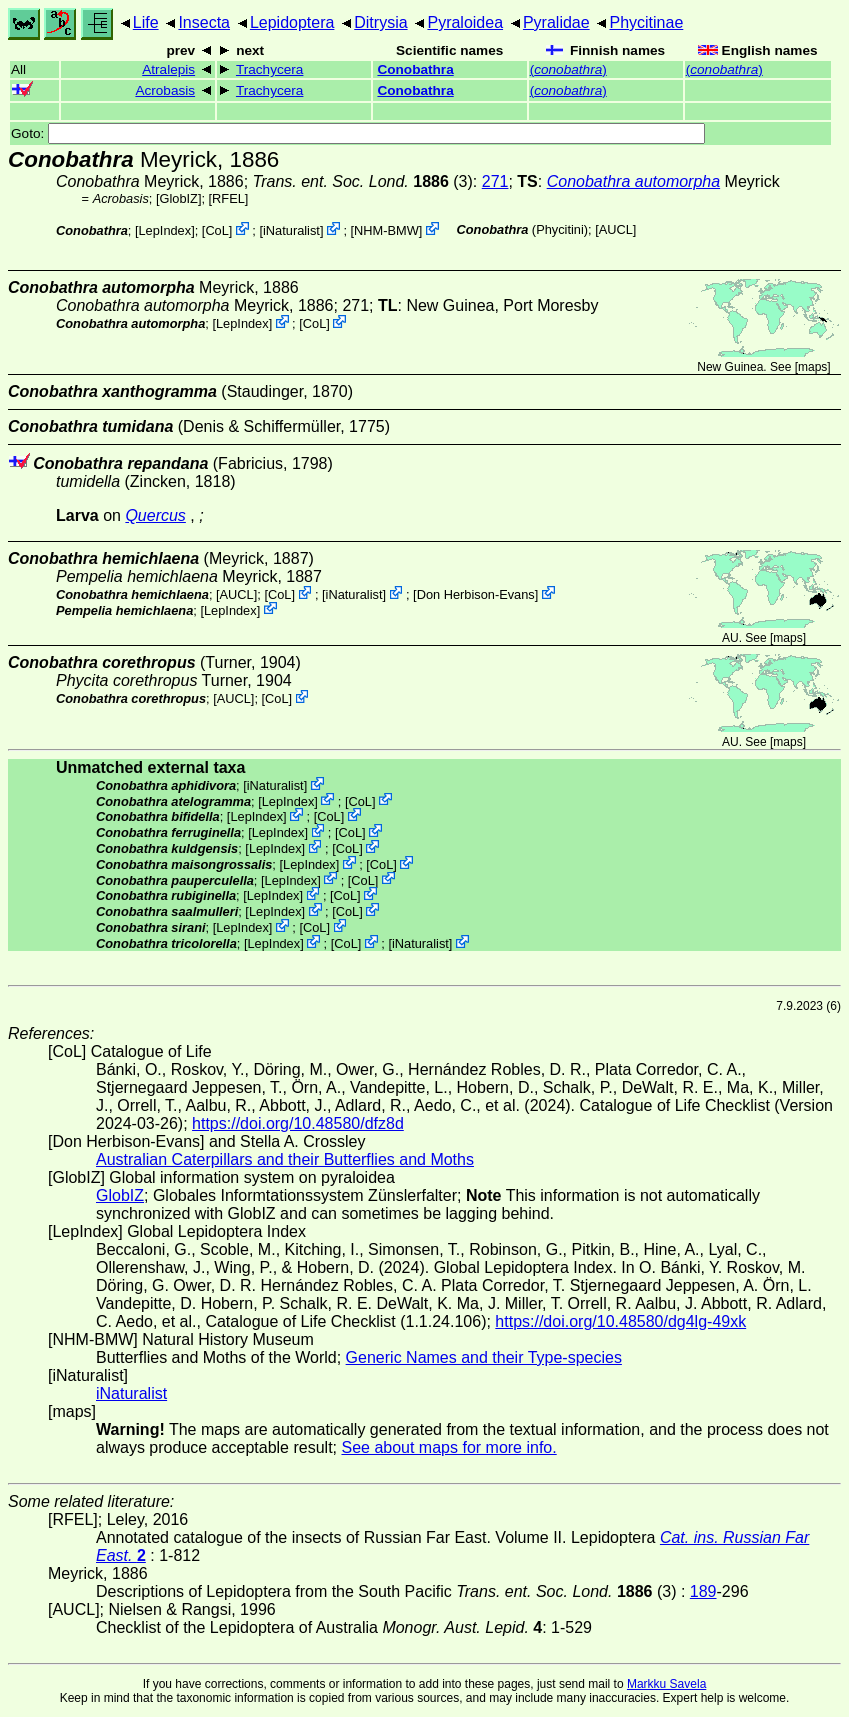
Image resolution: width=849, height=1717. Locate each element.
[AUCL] (615, 229)
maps (812, 367)
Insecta (204, 22)
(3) (363, 181)
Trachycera (269, 69)
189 (703, 1591)
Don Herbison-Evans (476, 594)
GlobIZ (178, 198)
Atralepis (168, 69)
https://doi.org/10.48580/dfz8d (298, 1123)
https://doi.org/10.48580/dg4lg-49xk (620, 1321)
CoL (216, 230)
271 (495, 181)
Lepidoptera (292, 22)
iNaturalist (291, 230)
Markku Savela (666, 1684)
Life (146, 22)
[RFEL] (229, 198)
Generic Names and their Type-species (484, 1357)
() (568, 69)
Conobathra (415, 69)
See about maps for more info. (448, 1447)
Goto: (358, 133)
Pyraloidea (465, 22)
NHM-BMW (386, 230)
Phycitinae (646, 22)
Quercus (155, 515)
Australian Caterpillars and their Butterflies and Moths (285, 1159)
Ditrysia (380, 22)
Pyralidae (556, 22)
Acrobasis (165, 90)
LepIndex (164, 230)
